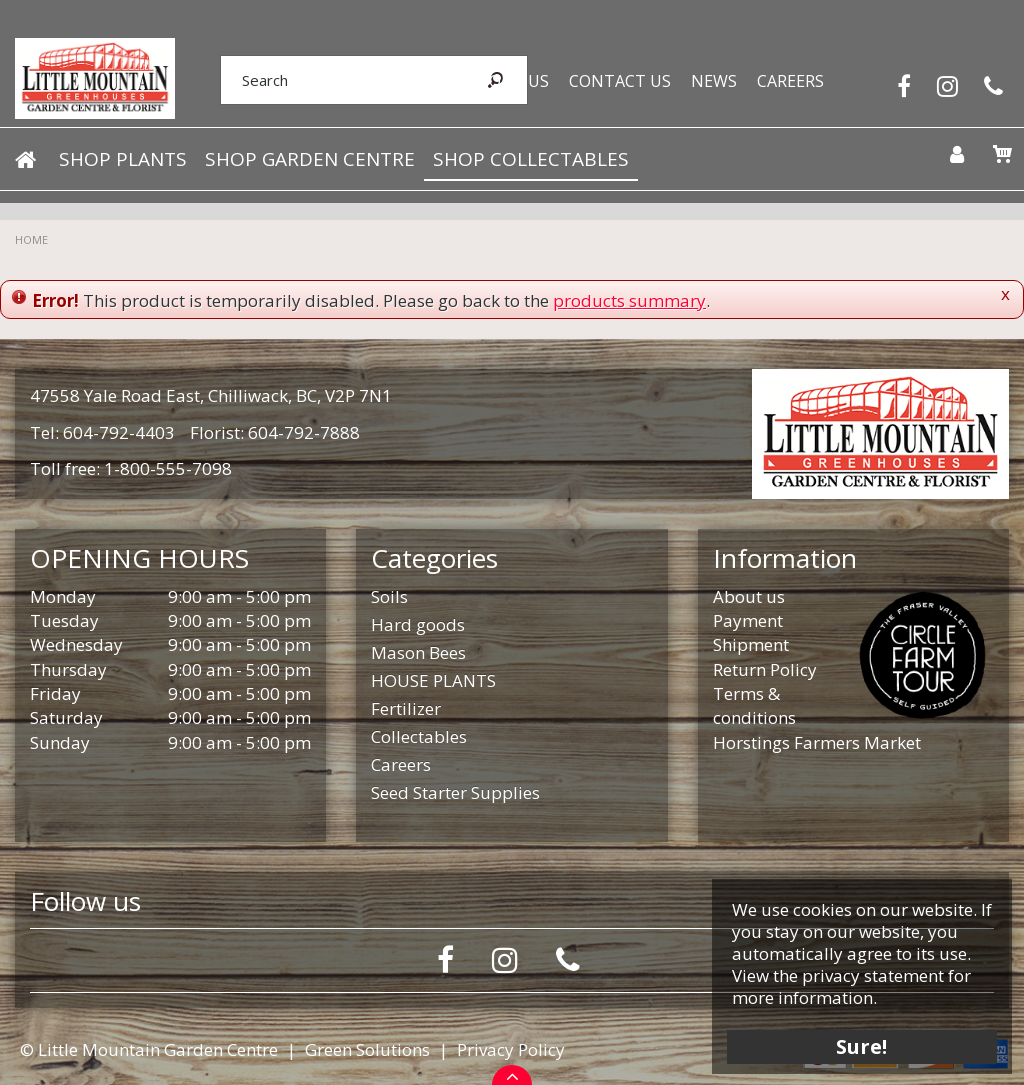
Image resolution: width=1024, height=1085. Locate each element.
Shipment (751, 644)
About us (749, 596)
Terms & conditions (754, 705)
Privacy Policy (511, 1049)
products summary (629, 300)
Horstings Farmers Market (817, 742)
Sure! (854, 1037)
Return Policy (765, 669)
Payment (748, 620)
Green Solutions (367, 1049)
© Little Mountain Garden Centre (149, 1049)
